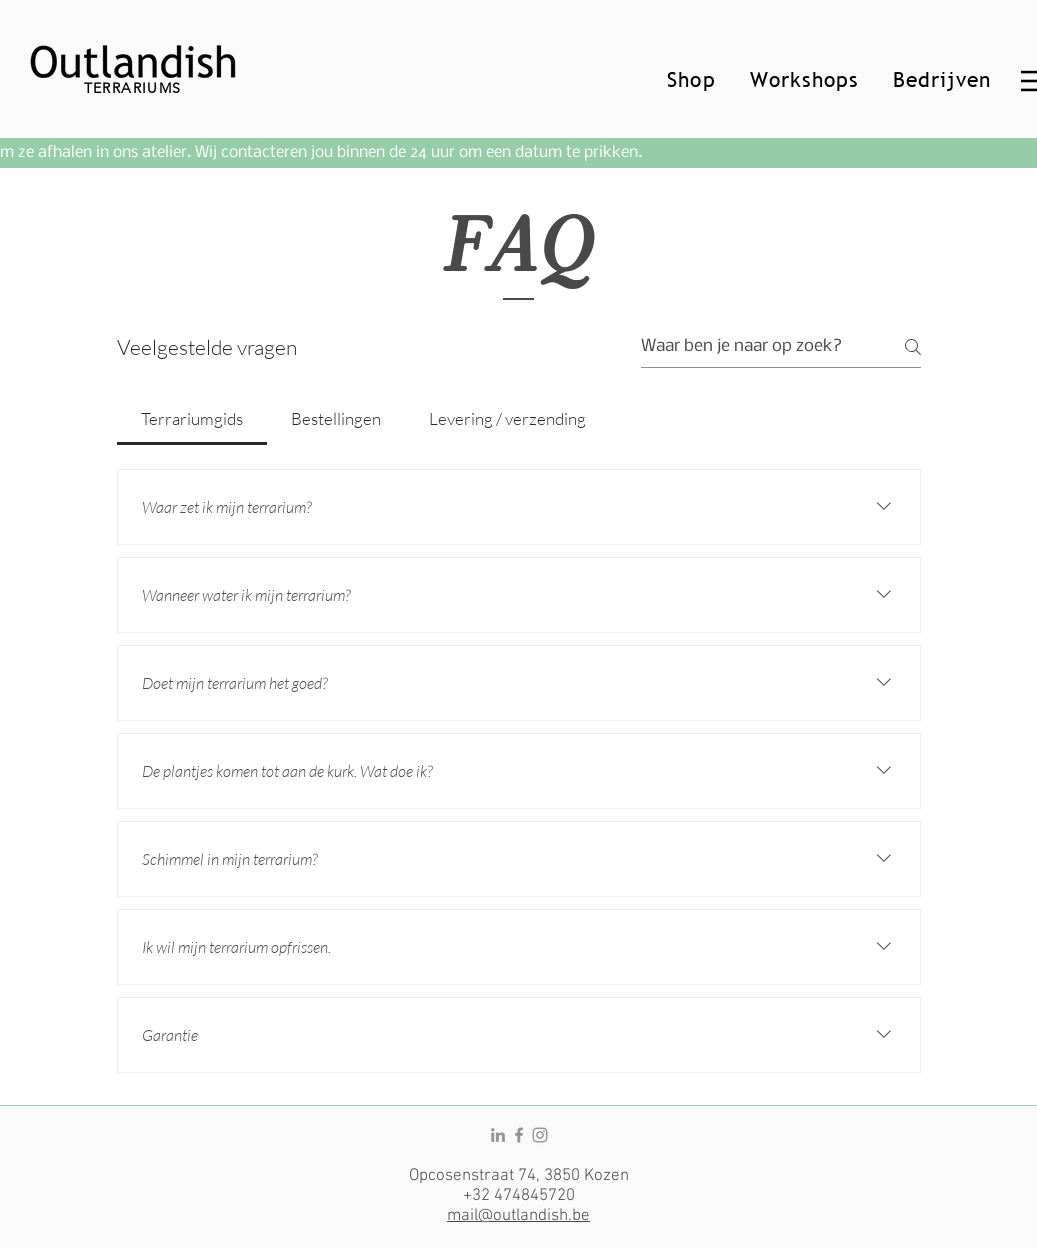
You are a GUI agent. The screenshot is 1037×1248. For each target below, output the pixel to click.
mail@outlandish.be (518, 1216)
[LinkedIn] (498, 1135)
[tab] (192, 419)
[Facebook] (519, 1135)
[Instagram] (540, 1135)
